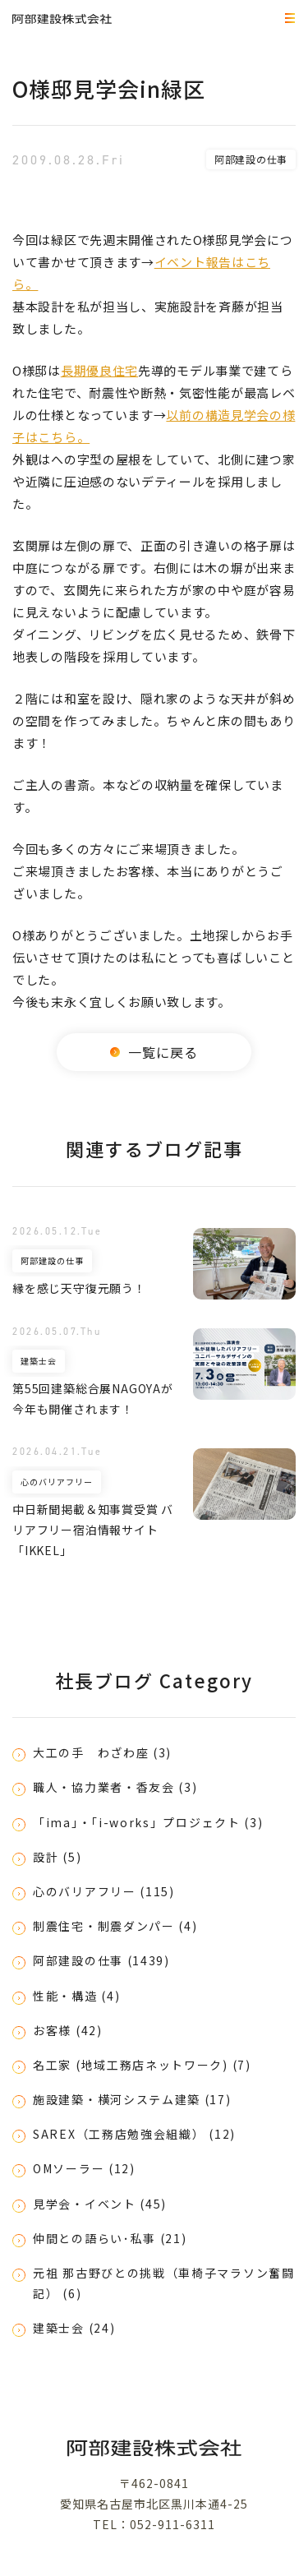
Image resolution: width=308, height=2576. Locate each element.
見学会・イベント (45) (100, 2203)
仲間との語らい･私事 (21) (110, 2238)
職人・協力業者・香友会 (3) (115, 1787)
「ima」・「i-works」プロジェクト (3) (148, 1822)
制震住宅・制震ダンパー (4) (115, 1926)
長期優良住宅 (99, 370)
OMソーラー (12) (84, 2168)
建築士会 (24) (74, 2328)
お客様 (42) (68, 2030)
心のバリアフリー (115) (104, 1891)
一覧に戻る (154, 1052)
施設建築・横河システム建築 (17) (132, 2099)
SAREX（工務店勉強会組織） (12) (134, 2134)
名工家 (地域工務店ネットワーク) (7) (142, 2065)
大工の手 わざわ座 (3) (102, 1752)
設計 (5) (57, 1857)
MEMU (287, 19)
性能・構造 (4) (76, 1995)
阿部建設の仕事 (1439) (101, 1960)
